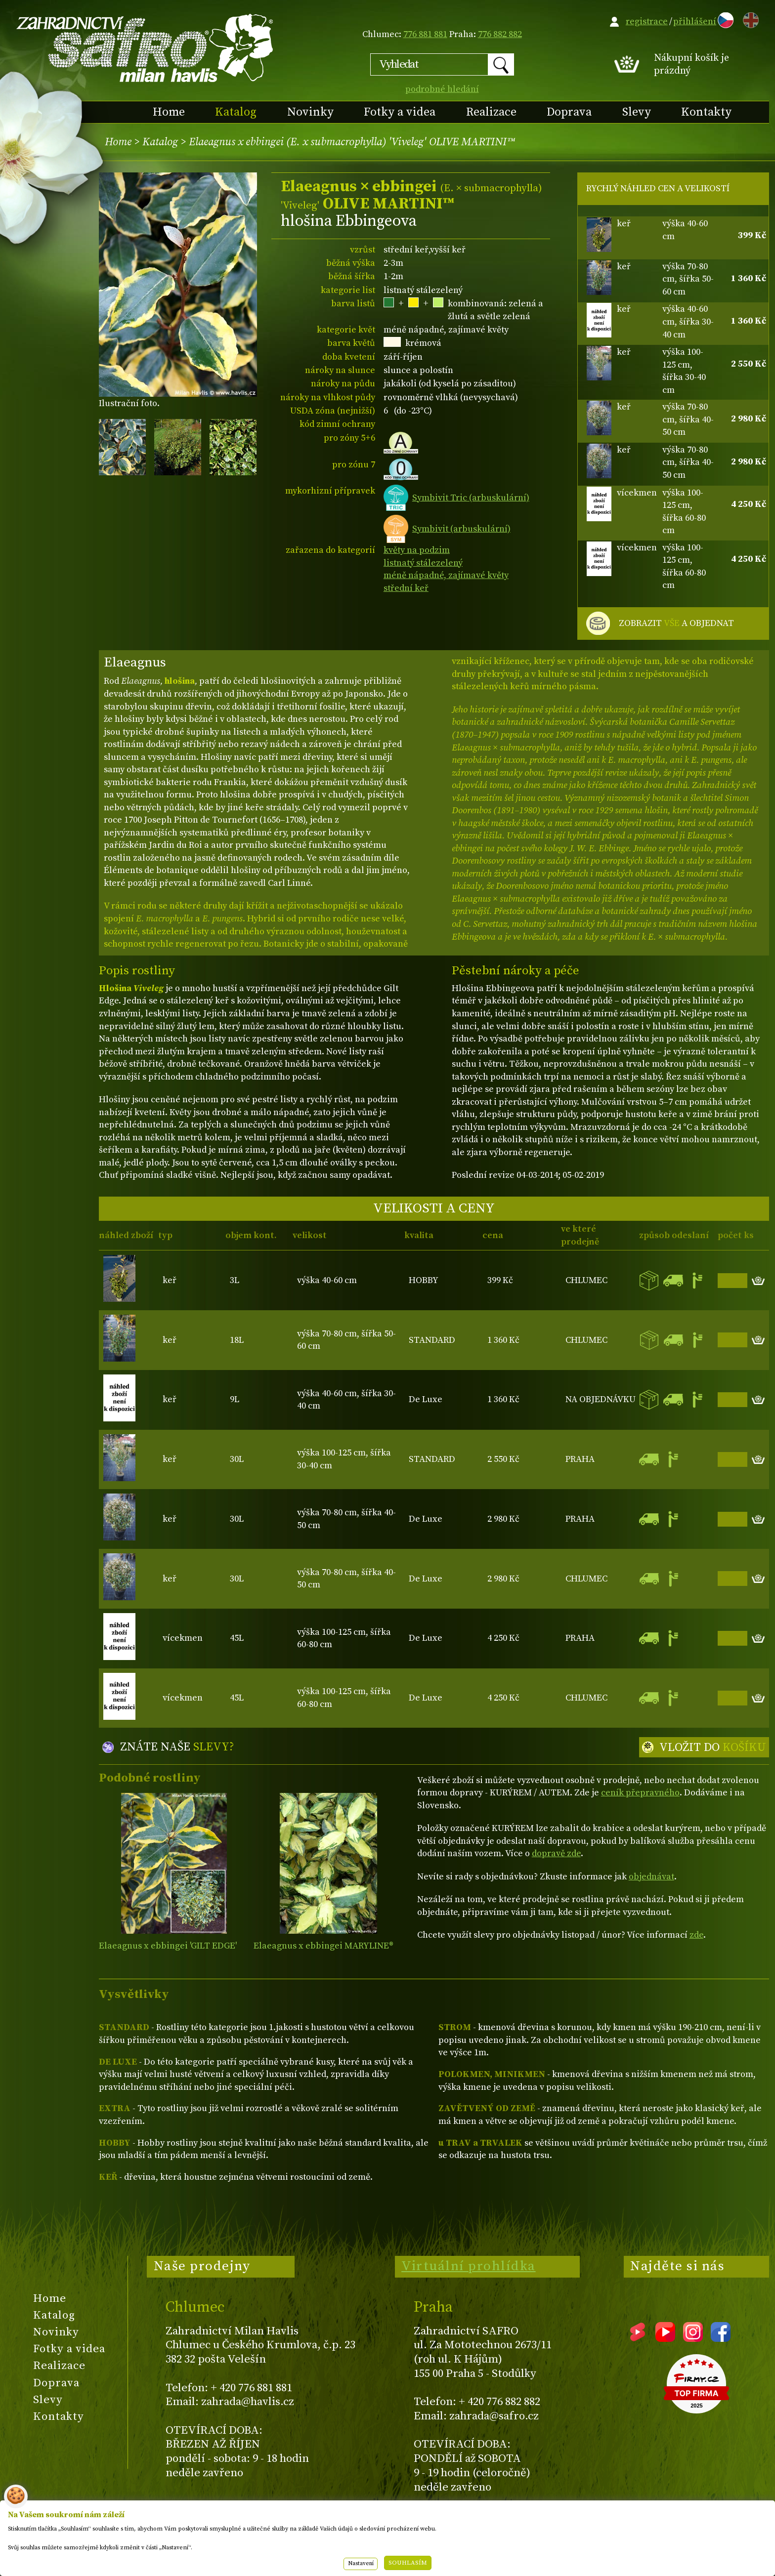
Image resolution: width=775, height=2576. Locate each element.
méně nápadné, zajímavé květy (446, 575)
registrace (647, 21)
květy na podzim (417, 550)
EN (749, 18)
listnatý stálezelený (423, 563)
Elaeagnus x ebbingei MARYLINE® (323, 1946)
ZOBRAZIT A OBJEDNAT (676, 623)
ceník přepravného (640, 1792)
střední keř (406, 588)
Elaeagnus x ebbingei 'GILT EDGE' (168, 1946)
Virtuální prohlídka (468, 2266)
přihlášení (694, 21)
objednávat (651, 1876)
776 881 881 (425, 34)
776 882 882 (500, 34)
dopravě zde (556, 1853)
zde (696, 1935)
